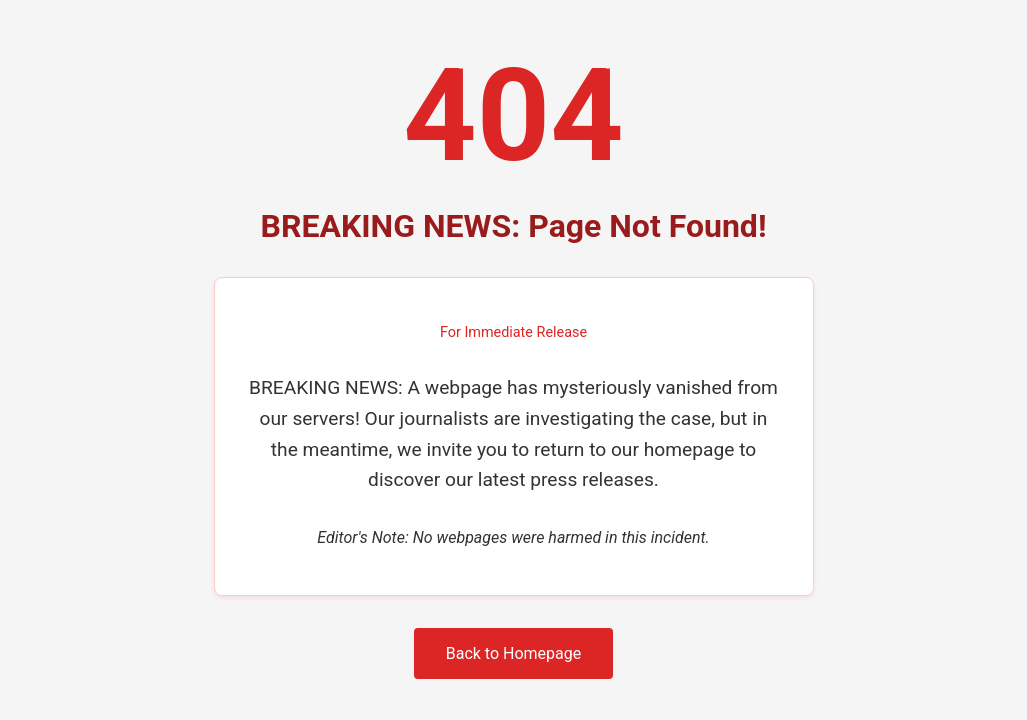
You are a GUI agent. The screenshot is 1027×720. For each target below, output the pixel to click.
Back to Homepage (514, 653)
